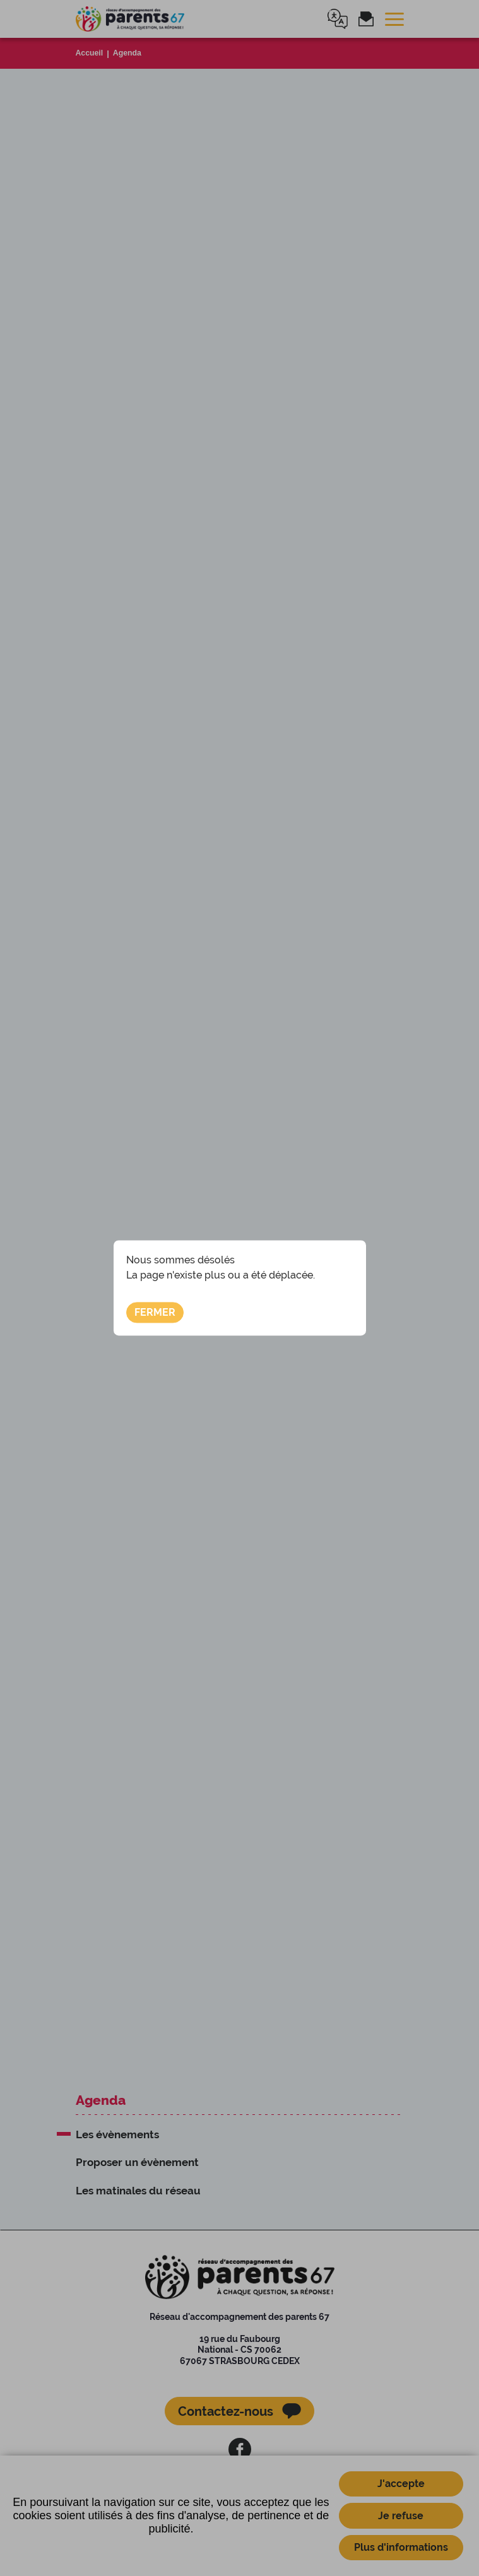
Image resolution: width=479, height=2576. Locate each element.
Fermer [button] (154, 1312)
